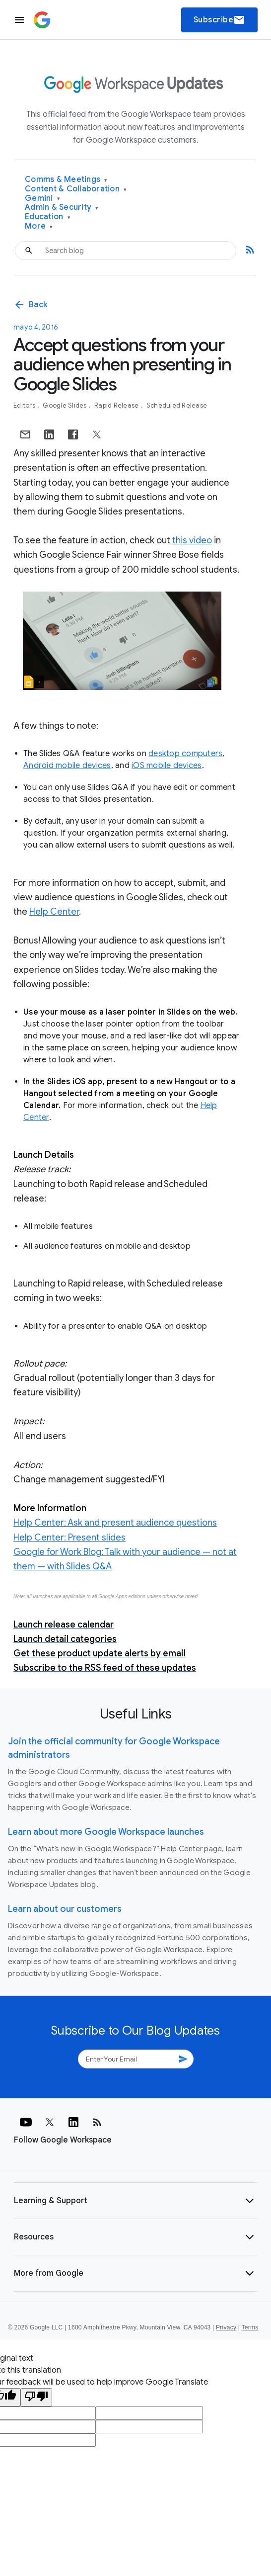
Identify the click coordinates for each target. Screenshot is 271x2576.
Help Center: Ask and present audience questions (115, 1522)
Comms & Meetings (66, 179)
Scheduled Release (176, 405)
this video (192, 540)
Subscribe (220, 20)
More (39, 226)
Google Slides (65, 405)
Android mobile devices (67, 766)
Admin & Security (62, 207)
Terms (249, 2327)
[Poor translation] (36, 2397)
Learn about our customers (65, 1908)
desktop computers (185, 754)
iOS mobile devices (167, 766)
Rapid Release (117, 405)
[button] (135, 2201)
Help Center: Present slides (69, 1537)
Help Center (54, 911)
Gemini (42, 198)
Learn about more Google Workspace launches (106, 1831)
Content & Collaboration (76, 189)
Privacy (226, 2327)
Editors (25, 405)
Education (47, 217)
